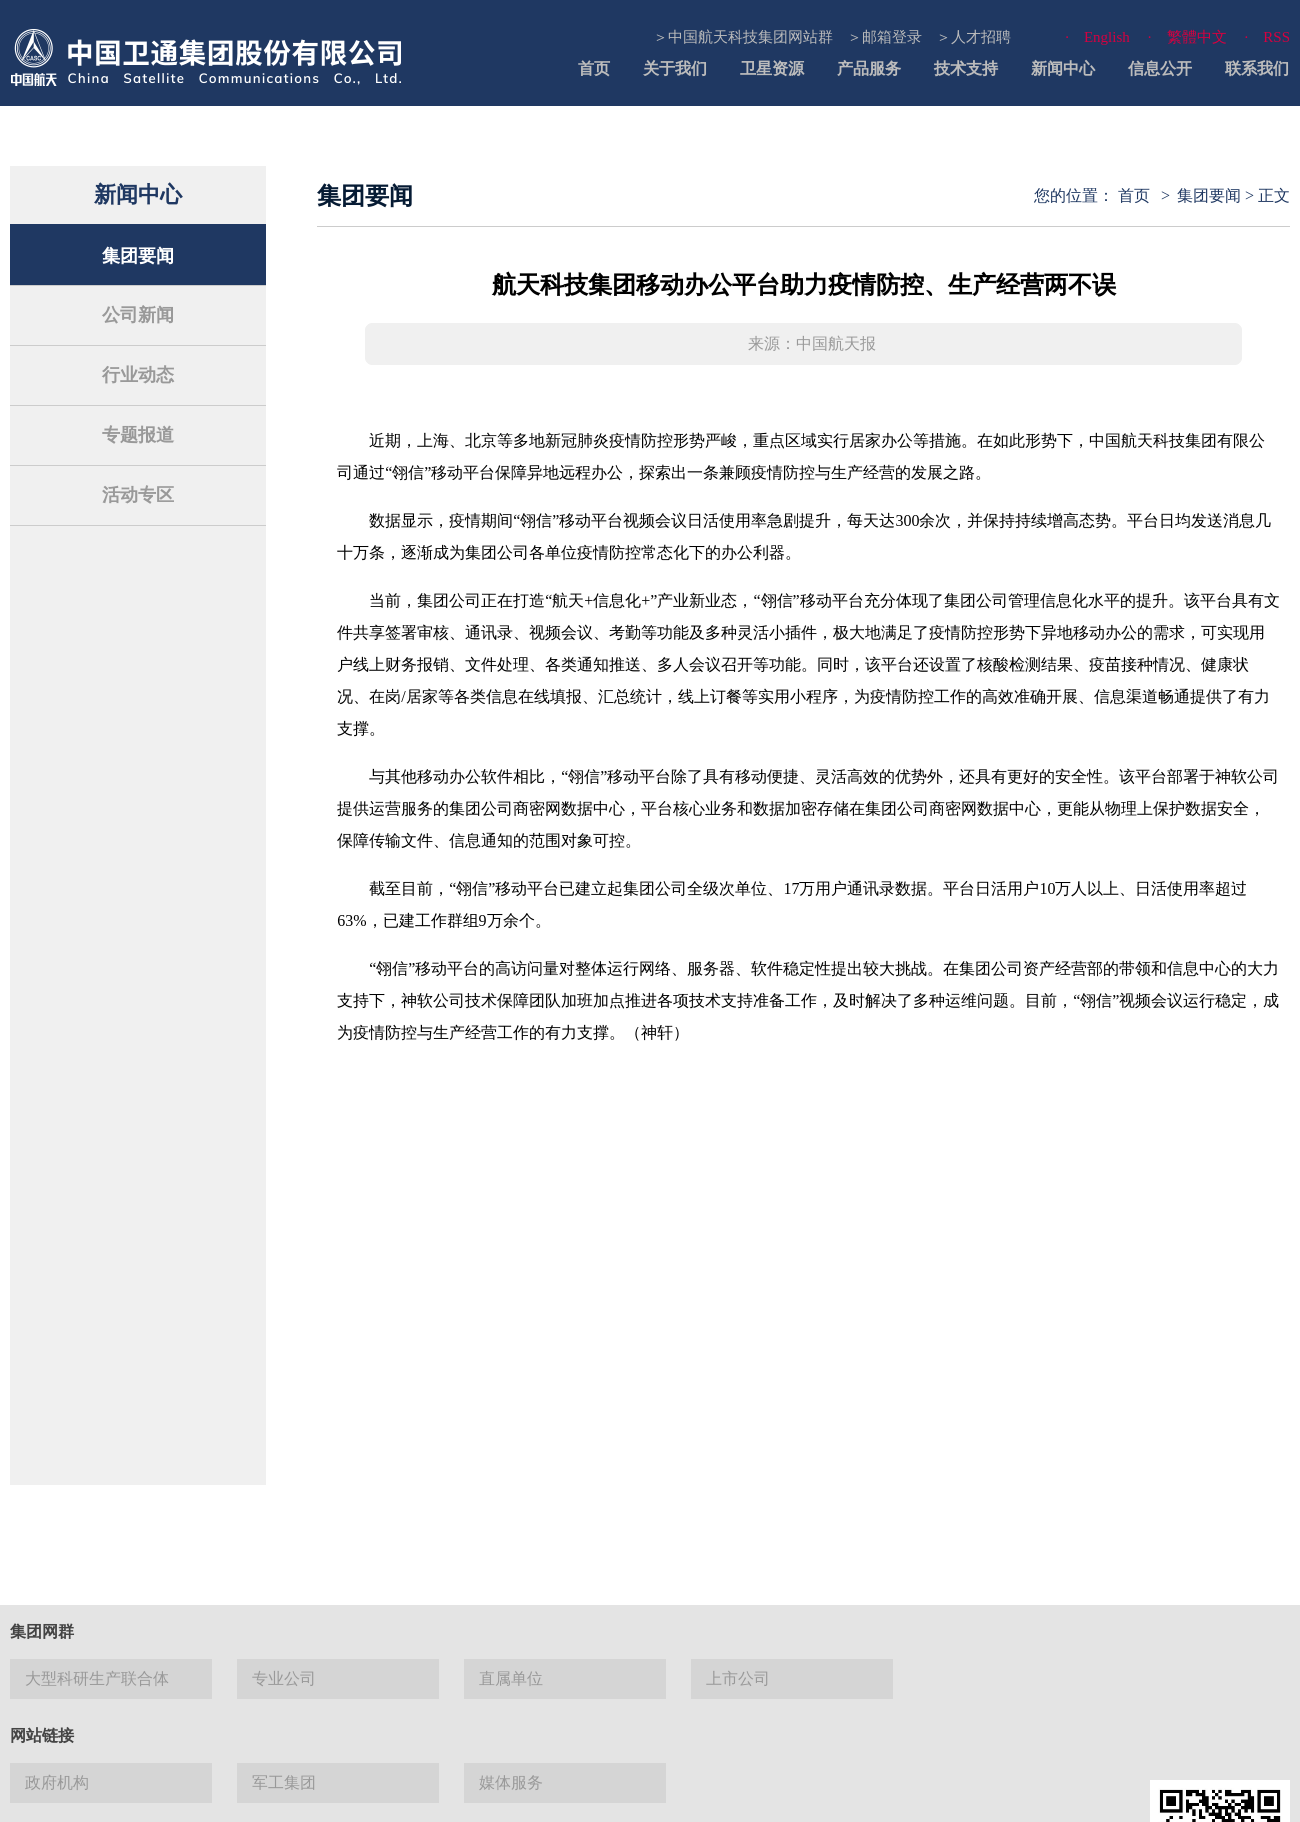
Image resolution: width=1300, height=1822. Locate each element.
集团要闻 (138, 256)
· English (1097, 37)
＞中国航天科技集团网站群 (743, 37)
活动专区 (138, 495)
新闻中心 (1063, 68)
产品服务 (869, 68)
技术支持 (966, 68)
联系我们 (1257, 68)
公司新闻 (138, 315)
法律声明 (563, 1791)
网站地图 (643, 1791)
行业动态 (138, 375)
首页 (594, 68)
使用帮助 (723, 1791)
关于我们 (675, 68)
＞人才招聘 (973, 37)
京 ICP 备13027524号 (172, 1678)
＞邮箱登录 (884, 37)
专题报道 (138, 435)
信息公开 (1160, 68)
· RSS (1267, 37)
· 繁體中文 (1187, 37)
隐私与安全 (810, 1791)
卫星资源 (772, 68)
